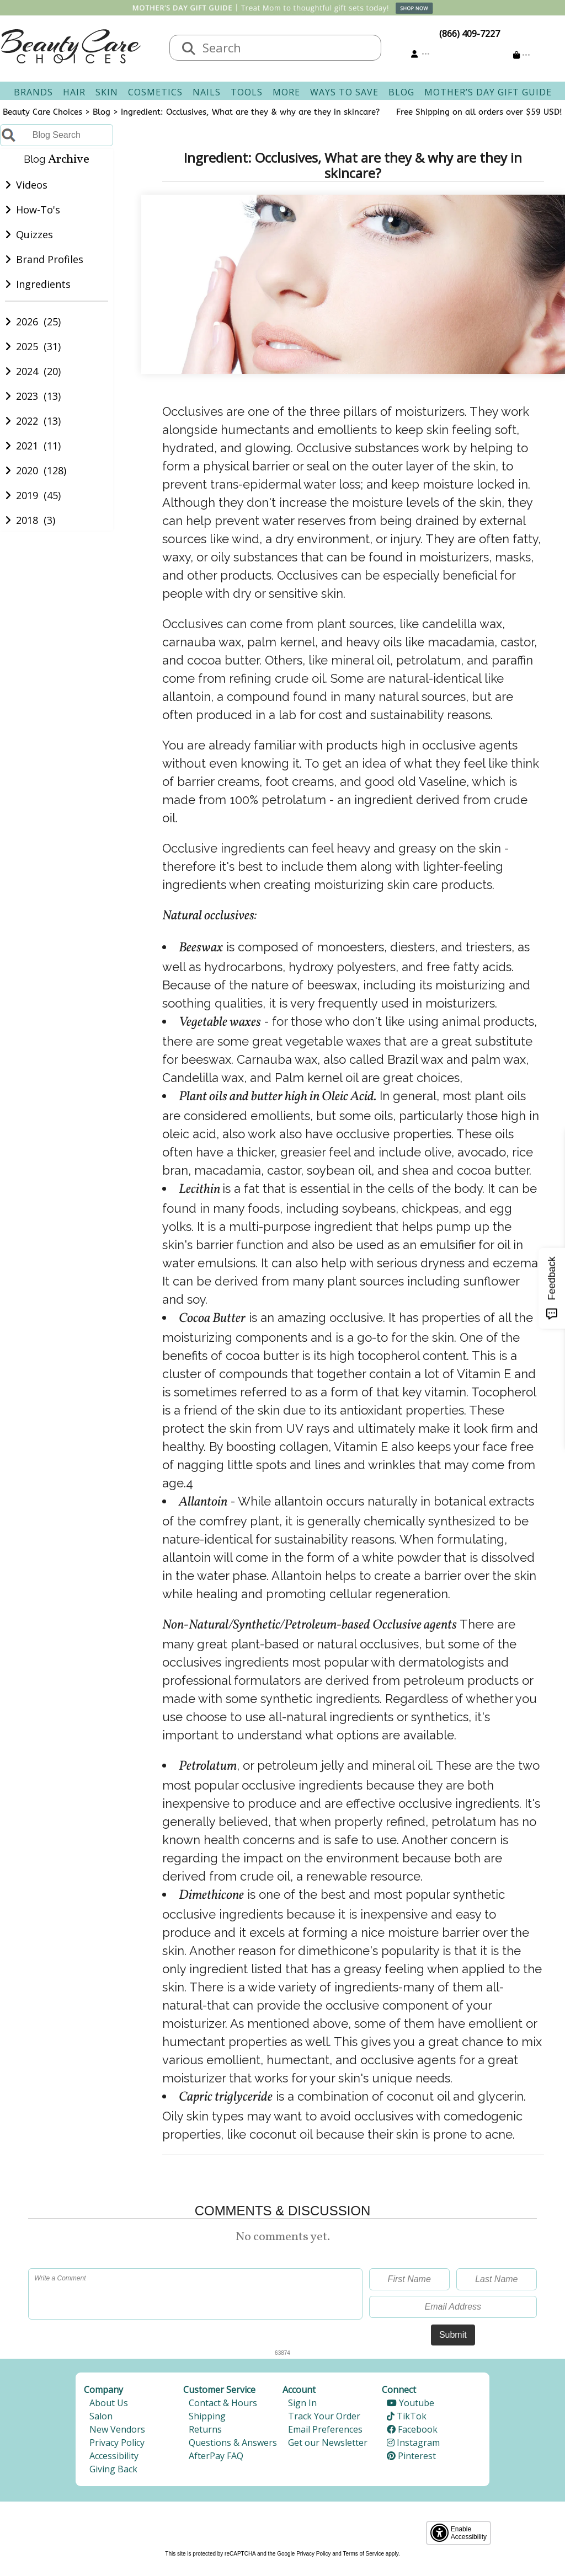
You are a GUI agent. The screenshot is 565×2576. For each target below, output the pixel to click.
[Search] (189, 49)
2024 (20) (33, 383)
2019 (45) (33, 508)
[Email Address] (453, 2307)
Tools (247, 92)
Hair (74, 92)
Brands (33, 92)
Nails (207, 92)
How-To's (33, 222)
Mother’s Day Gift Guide (488, 92)
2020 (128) (36, 483)
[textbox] (286, 47)
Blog (401, 92)
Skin (106, 92)
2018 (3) (30, 532)
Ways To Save (344, 92)
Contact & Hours (223, 2403)
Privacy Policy (117, 2442)
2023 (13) (33, 408)
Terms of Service (363, 2554)
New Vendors (117, 2429)
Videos (26, 197)
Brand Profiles (44, 272)
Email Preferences (325, 2429)
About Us (108, 2403)
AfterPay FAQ (216, 2456)
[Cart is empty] (521, 55)
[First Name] (409, 2279)
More (286, 92)
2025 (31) (33, 359)
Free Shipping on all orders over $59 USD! (479, 112)
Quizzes (29, 247)
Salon (101, 2416)
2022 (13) (33, 433)
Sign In (302, 2403)
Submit (453, 2334)
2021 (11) (33, 458)
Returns (205, 2429)
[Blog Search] (56, 135)
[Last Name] (496, 2279)
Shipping (207, 2416)
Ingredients (38, 296)
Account (299, 2390)
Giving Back (113, 2469)
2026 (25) (33, 334)
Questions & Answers (233, 2442)
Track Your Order (324, 2416)
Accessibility (113, 2456)
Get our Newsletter (327, 2442)
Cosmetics (155, 92)
